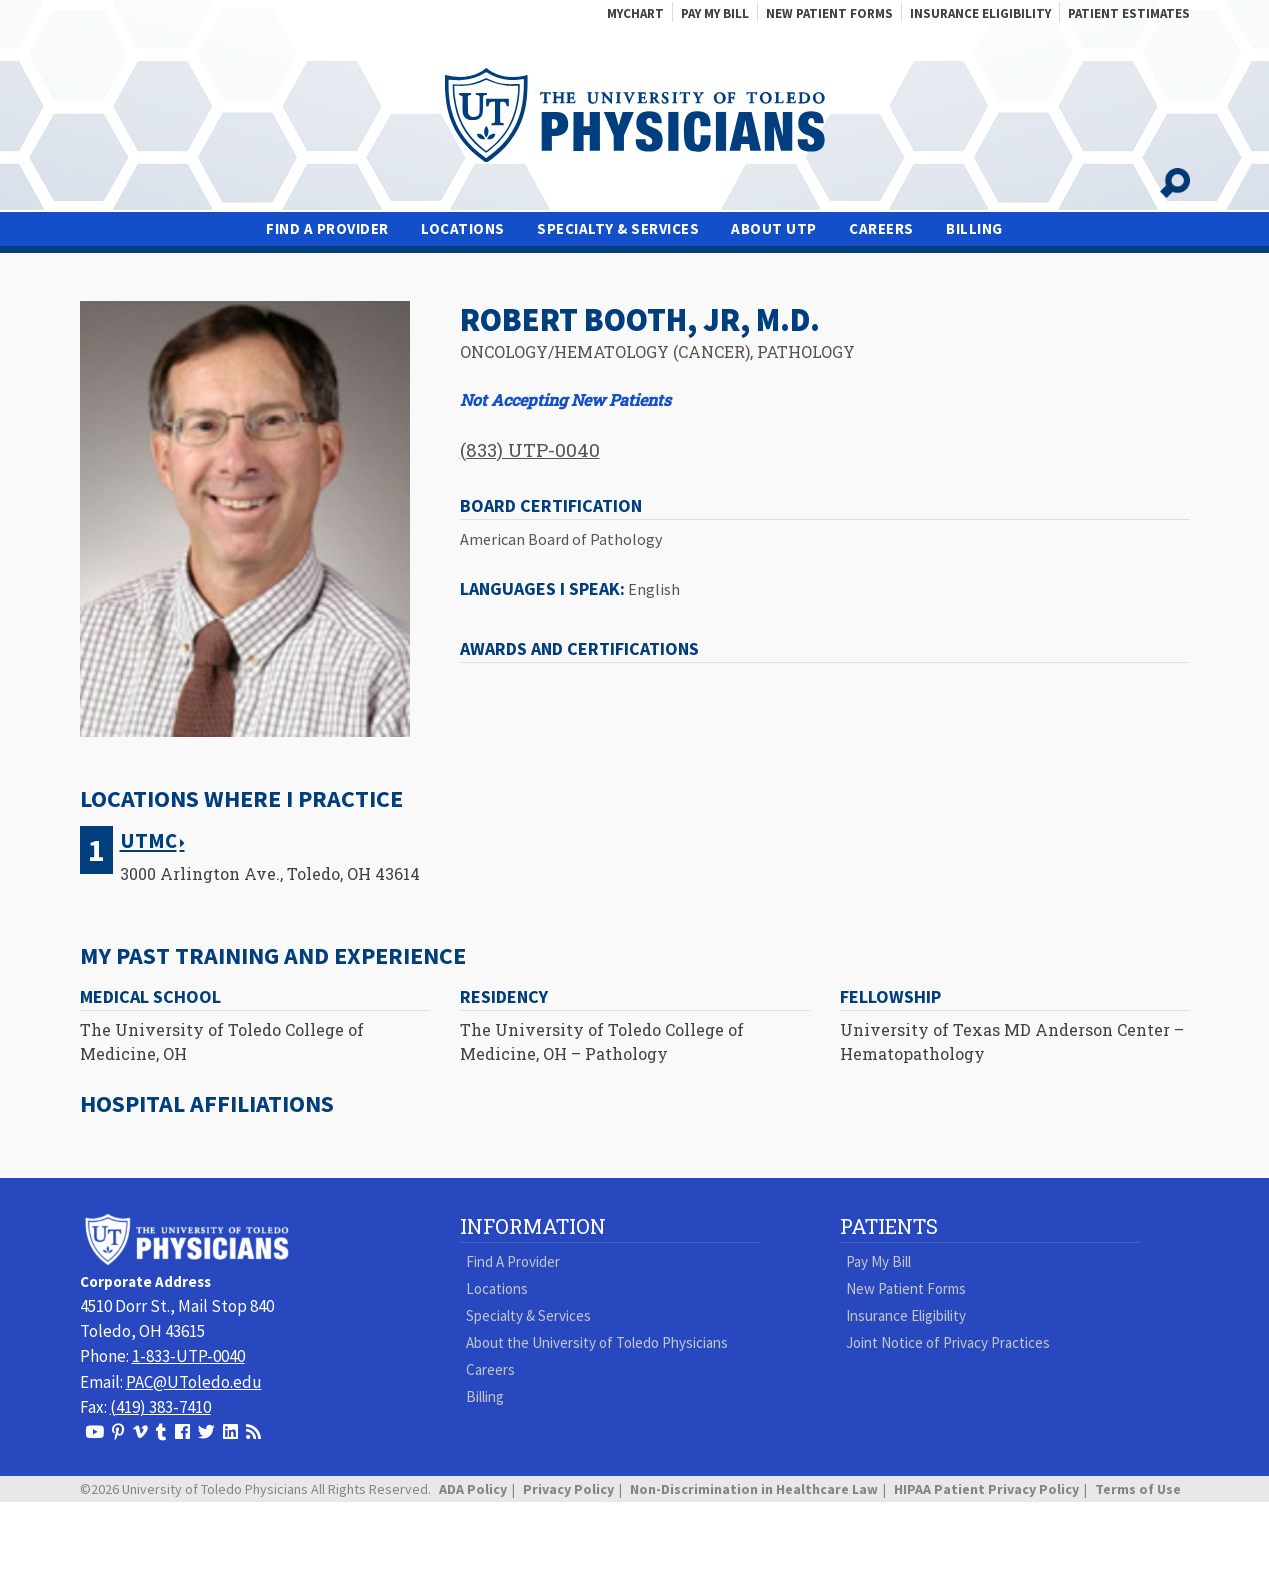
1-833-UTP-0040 (188, 1356)
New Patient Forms (829, 13)
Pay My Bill (715, 13)
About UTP (774, 229)
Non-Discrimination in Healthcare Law (754, 1489)
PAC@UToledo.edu (194, 1382)
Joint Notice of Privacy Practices (948, 1342)
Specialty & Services (618, 229)
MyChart (635, 13)
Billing (974, 229)
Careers (881, 229)
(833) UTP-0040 (530, 449)
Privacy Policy (568, 1489)
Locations (463, 229)
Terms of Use (1138, 1489)
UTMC (148, 841)
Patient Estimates (1129, 13)
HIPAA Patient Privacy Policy (986, 1489)
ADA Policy (473, 1489)
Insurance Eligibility (980, 13)
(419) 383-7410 (160, 1407)
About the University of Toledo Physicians (597, 1342)
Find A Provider (327, 229)
